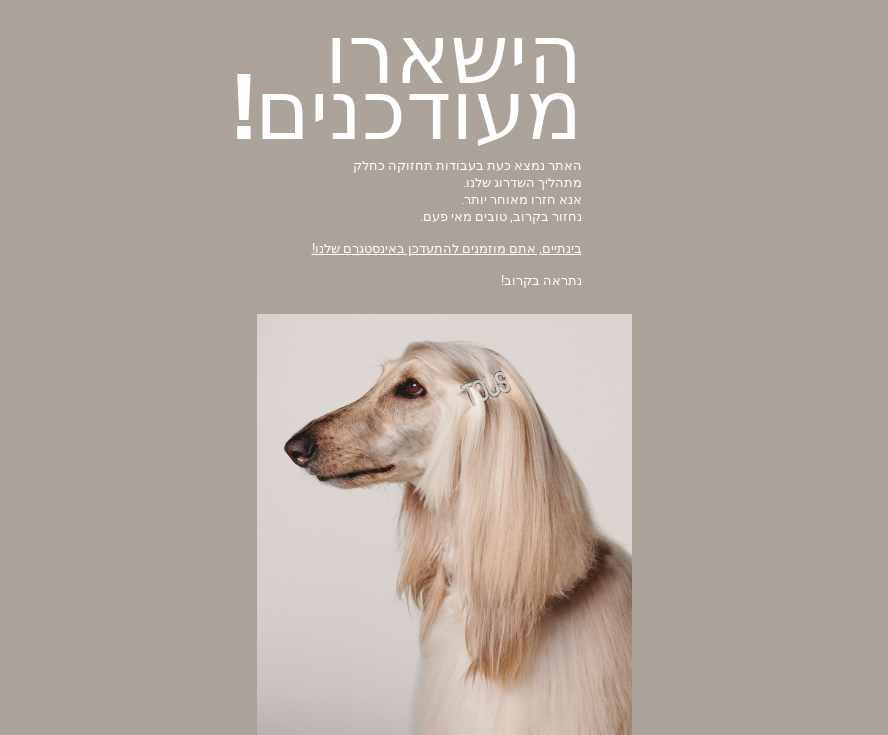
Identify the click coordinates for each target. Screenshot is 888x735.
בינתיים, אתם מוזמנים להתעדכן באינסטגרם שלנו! (447, 248)
